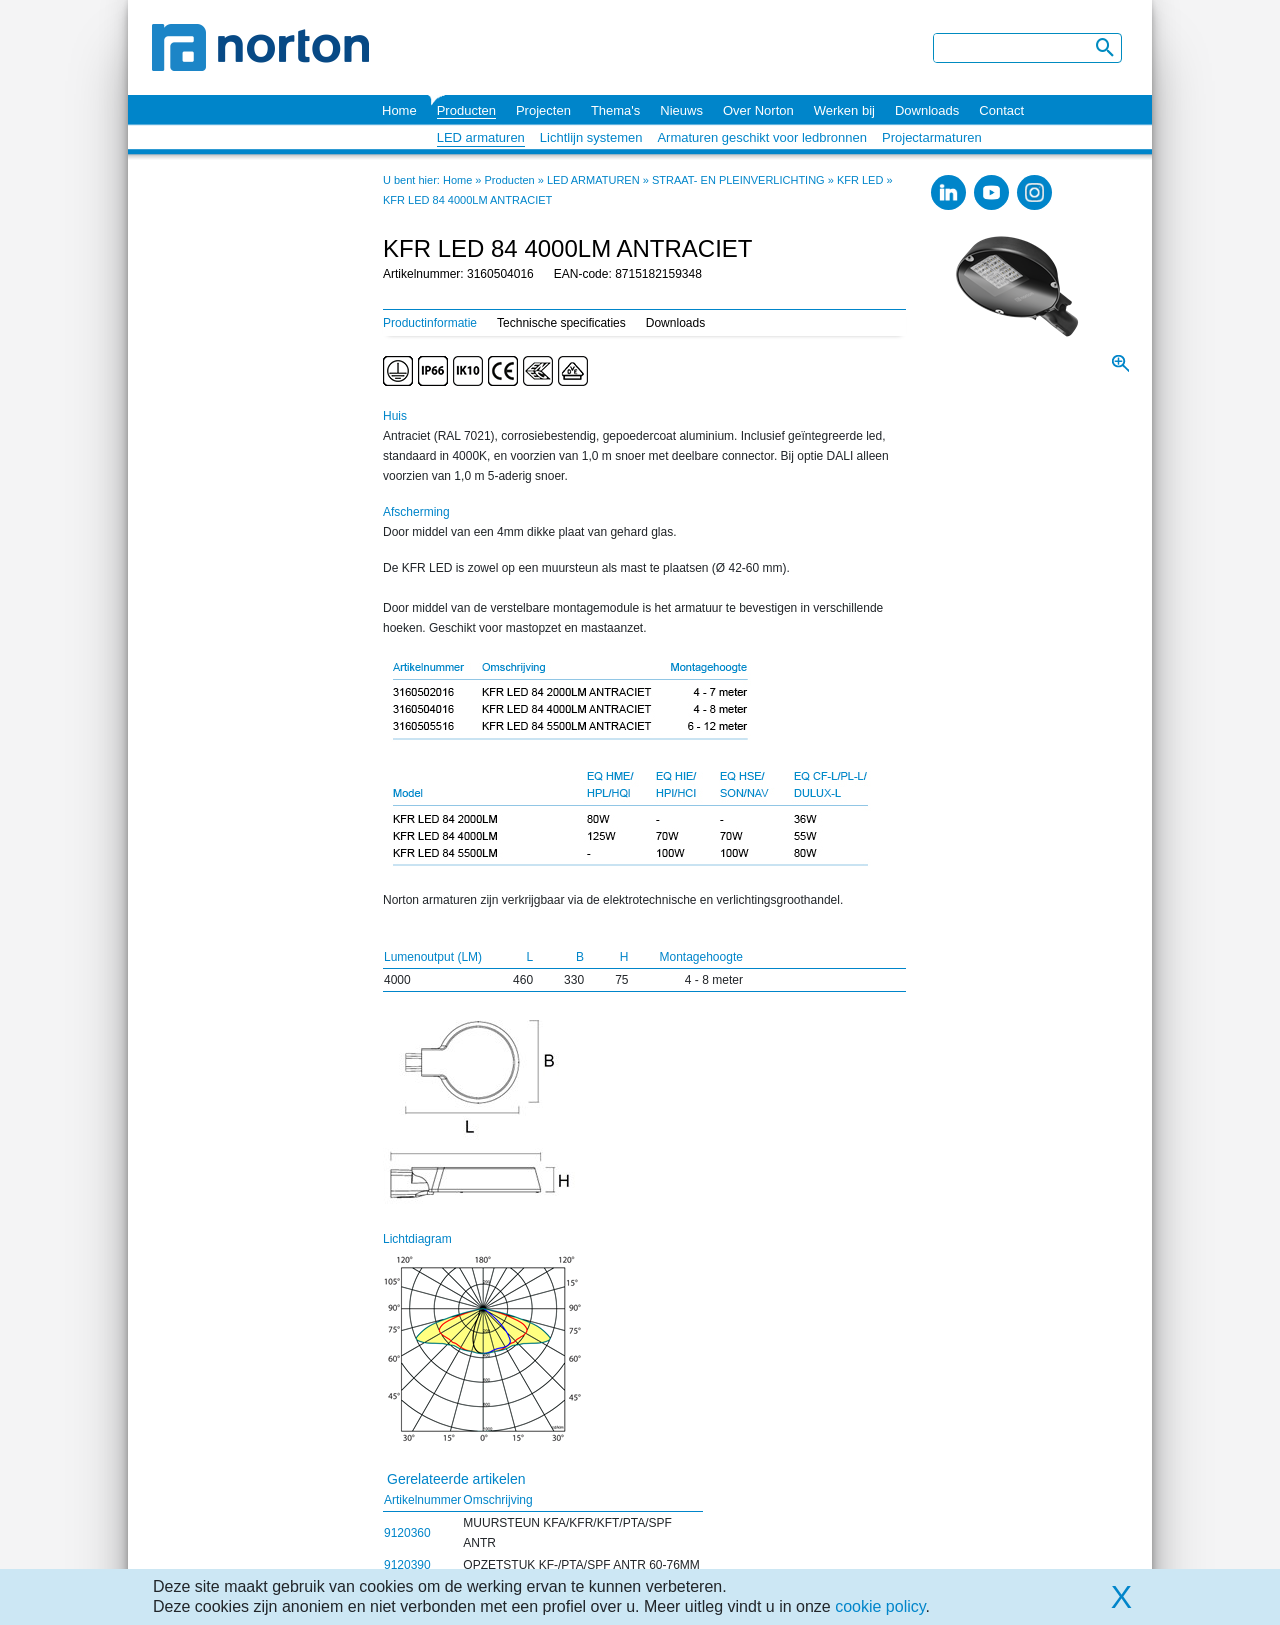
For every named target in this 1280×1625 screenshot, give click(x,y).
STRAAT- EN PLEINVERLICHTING (738, 180)
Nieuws (681, 110)
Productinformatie (430, 323)
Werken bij (844, 110)
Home (399, 110)
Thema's (615, 110)
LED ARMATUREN (593, 180)
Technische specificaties (561, 323)
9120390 (407, 1565)
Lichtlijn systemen (591, 137)
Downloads (927, 110)
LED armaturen (481, 137)
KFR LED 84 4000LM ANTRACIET (467, 200)
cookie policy (880, 1606)
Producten (466, 110)
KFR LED (860, 180)
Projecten (543, 110)
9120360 (407, 1533)
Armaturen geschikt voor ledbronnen (762, 137)
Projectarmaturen (932, 137)
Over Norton (758, 110)
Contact (1001, 110)
